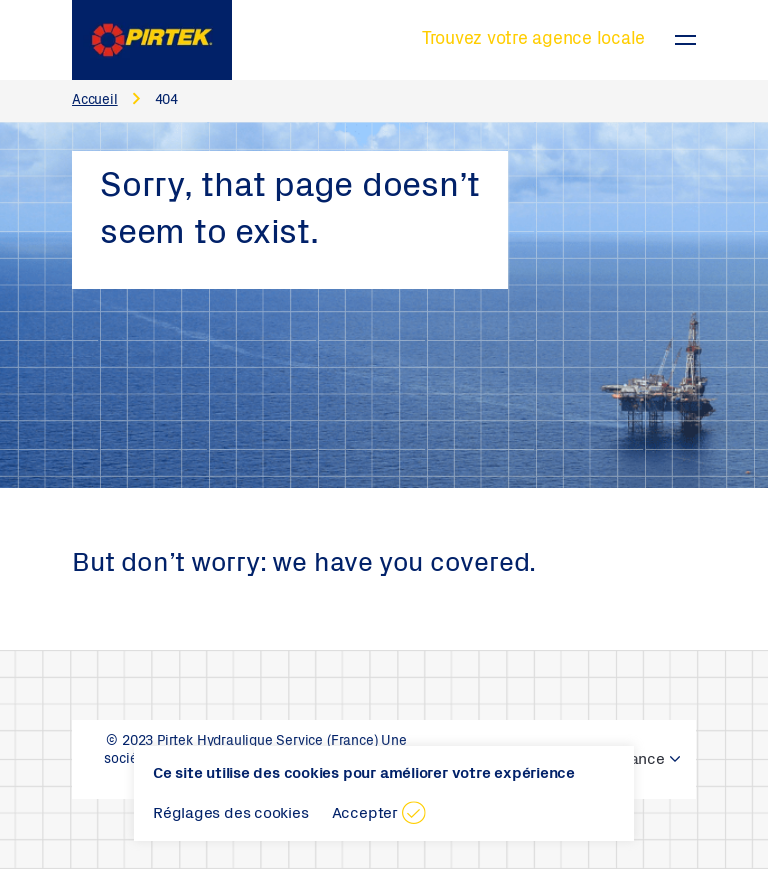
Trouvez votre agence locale (533, 40)
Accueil (95, 101)
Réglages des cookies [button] (231, 814)
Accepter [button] (365, 814)
